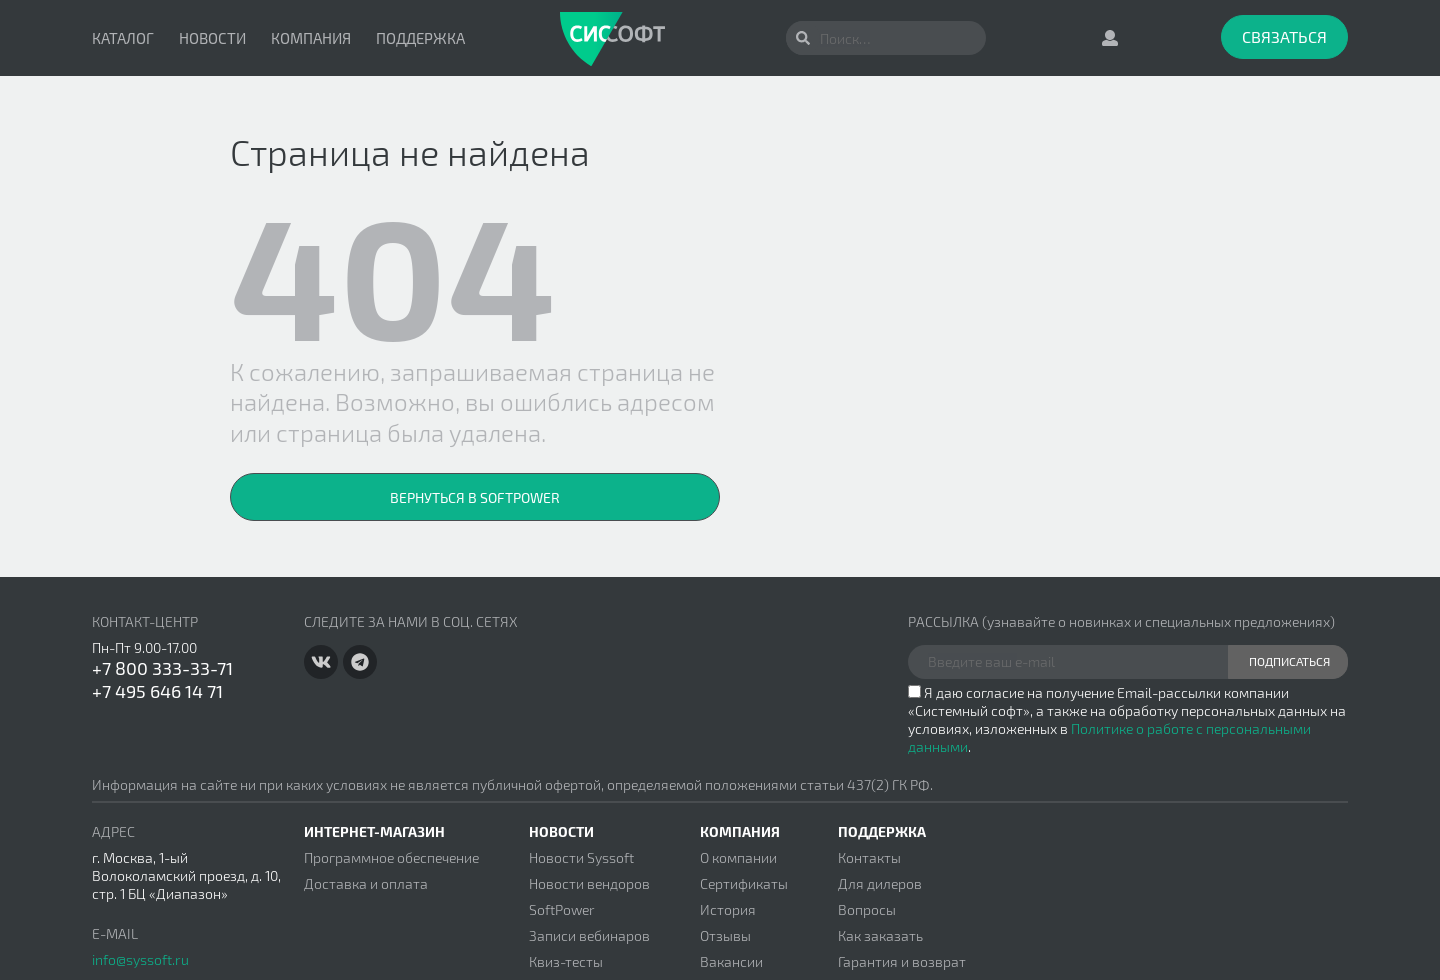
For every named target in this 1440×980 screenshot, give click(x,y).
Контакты (869, 857)
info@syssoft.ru (140, 959)
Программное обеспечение (391, 857)
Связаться (1284, 36)
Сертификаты (744, 883)
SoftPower (562, 909)
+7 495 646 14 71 (157, 691)
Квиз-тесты (566, 961)
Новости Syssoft (581, 857)
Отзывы (725, 935)
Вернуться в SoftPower (475, 497)
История (728, 909)
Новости (212, 38)
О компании (738, 857)
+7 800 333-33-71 (162, 668)
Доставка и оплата (366, 883)
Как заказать (880, 935)
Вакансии (731, 961)
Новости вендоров (589, 883)
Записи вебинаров (589, 935)
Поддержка (420, 38)
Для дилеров (880, 883)
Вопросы (867, 909)
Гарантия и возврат (902, 961)
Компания (311, 38)
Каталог (123, 38)
